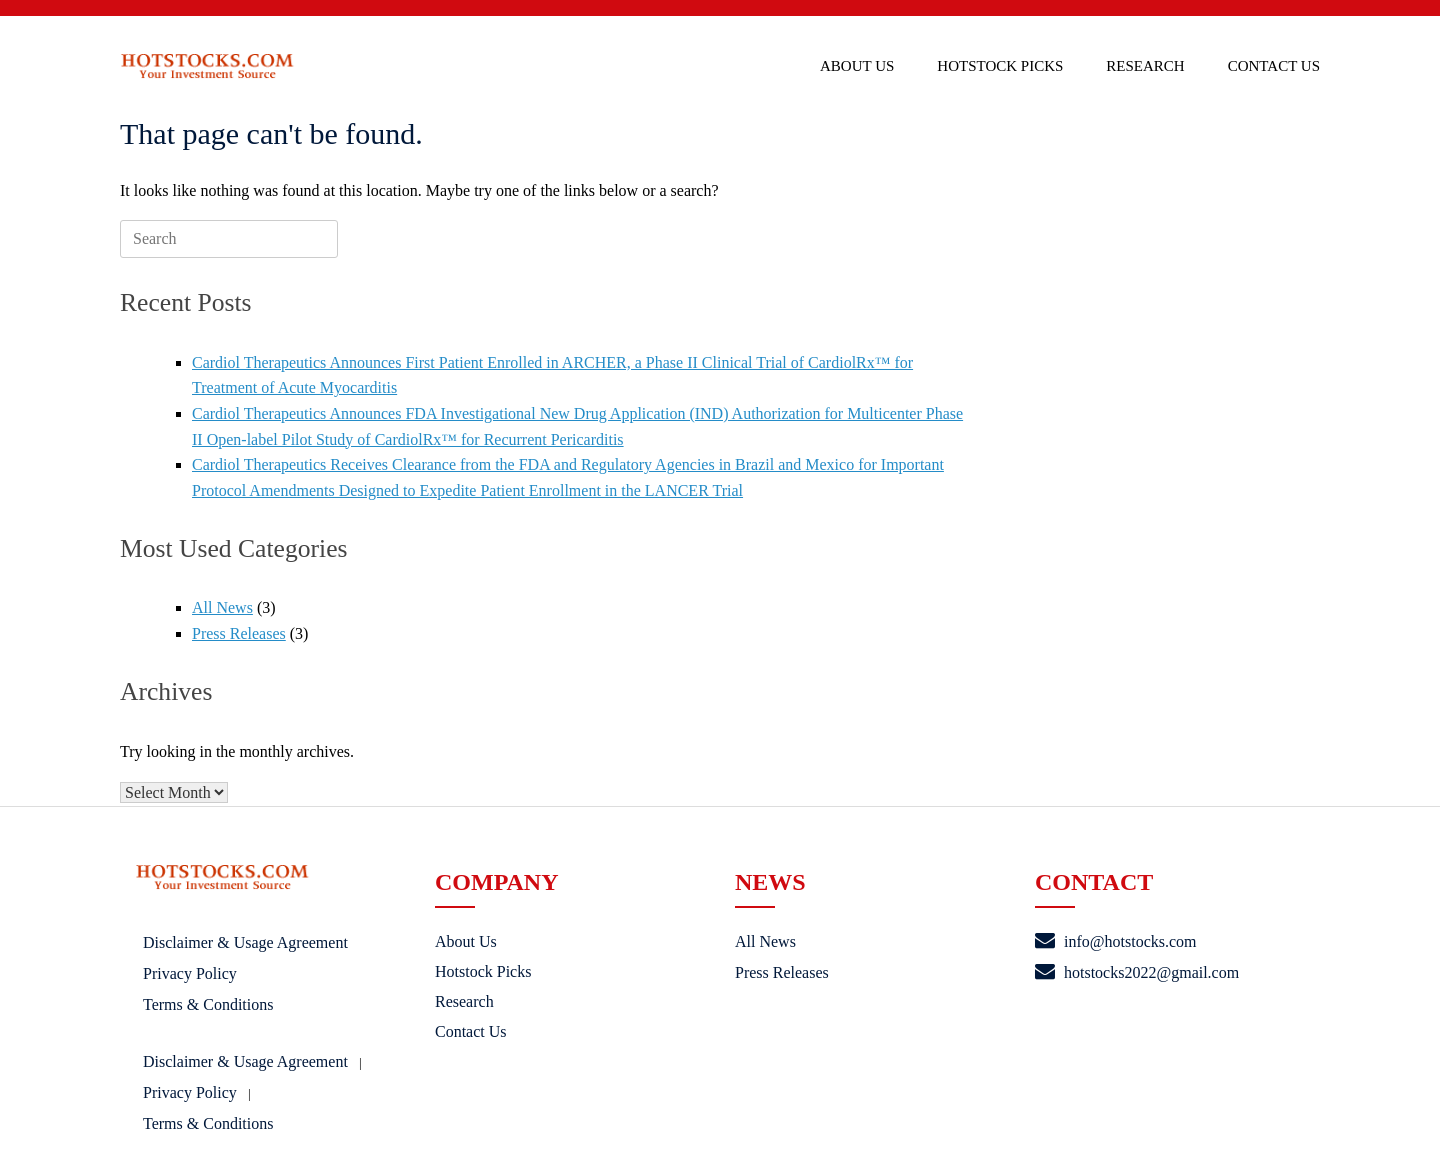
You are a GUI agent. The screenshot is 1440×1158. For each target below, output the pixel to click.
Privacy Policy (190, 973)
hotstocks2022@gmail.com (1137, 972)
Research (1145, 66)
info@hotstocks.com (1116, 941)
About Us (857, 66)
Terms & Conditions (208, 1004)
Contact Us (1274, 66)
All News (222, 607)
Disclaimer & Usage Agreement (245, 942)
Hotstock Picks (1000, 66)
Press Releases (239, 633)
